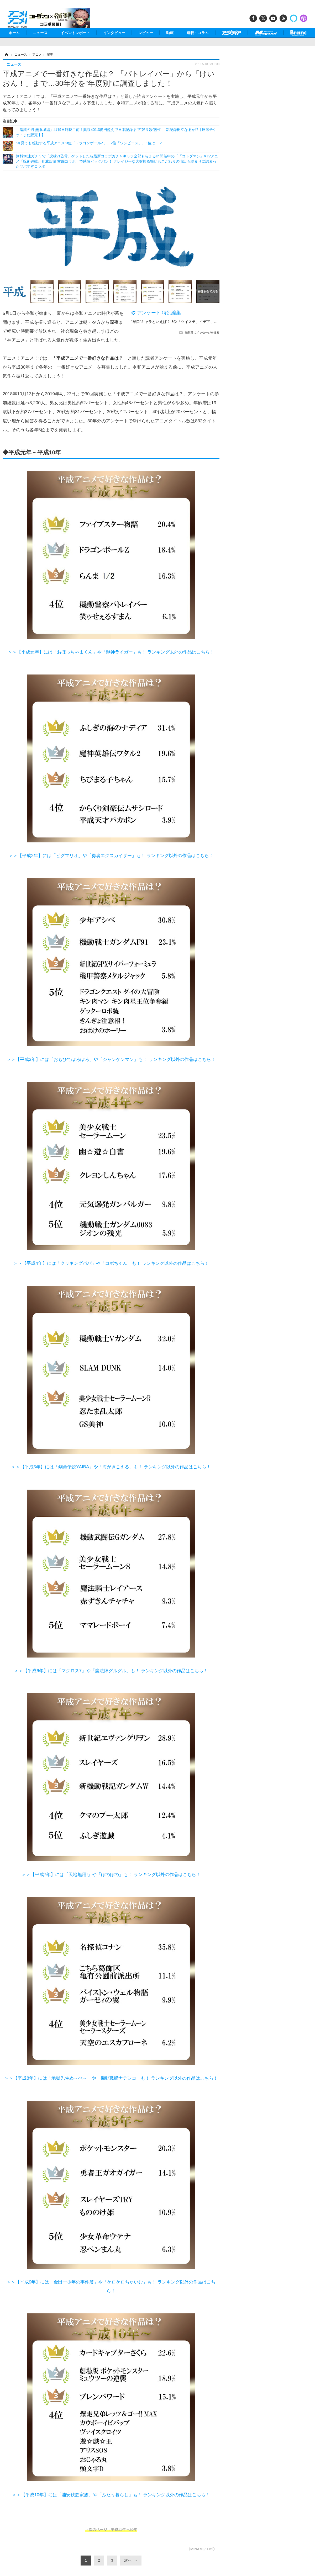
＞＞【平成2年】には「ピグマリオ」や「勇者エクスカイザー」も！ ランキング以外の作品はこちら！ (111, 855)
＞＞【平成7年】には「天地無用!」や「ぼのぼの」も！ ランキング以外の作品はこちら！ (111, 1874)
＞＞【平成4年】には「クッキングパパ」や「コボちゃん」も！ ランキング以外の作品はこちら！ (111, 1263)
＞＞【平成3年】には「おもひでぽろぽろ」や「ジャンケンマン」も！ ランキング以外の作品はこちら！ (111, 1059)
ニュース (40, 33)
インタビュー (114, 33)
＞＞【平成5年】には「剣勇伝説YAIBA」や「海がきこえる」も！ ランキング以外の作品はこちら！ (111, 1466)
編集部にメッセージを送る (202, 332)
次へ (128, 2560)
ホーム (14, 33)
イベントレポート (75, 33)
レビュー (145, 33)
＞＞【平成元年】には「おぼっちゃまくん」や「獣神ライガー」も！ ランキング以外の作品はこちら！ (111, 652)
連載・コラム (198, 33)
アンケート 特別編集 (159, 312)
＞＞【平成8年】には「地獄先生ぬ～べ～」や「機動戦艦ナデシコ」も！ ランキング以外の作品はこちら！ (111, 2078)
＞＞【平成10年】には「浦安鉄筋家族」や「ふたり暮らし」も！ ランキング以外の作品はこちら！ (111, 2494)
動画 (170, 33)
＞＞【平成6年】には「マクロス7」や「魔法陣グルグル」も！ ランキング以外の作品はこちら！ (111, 1670)
